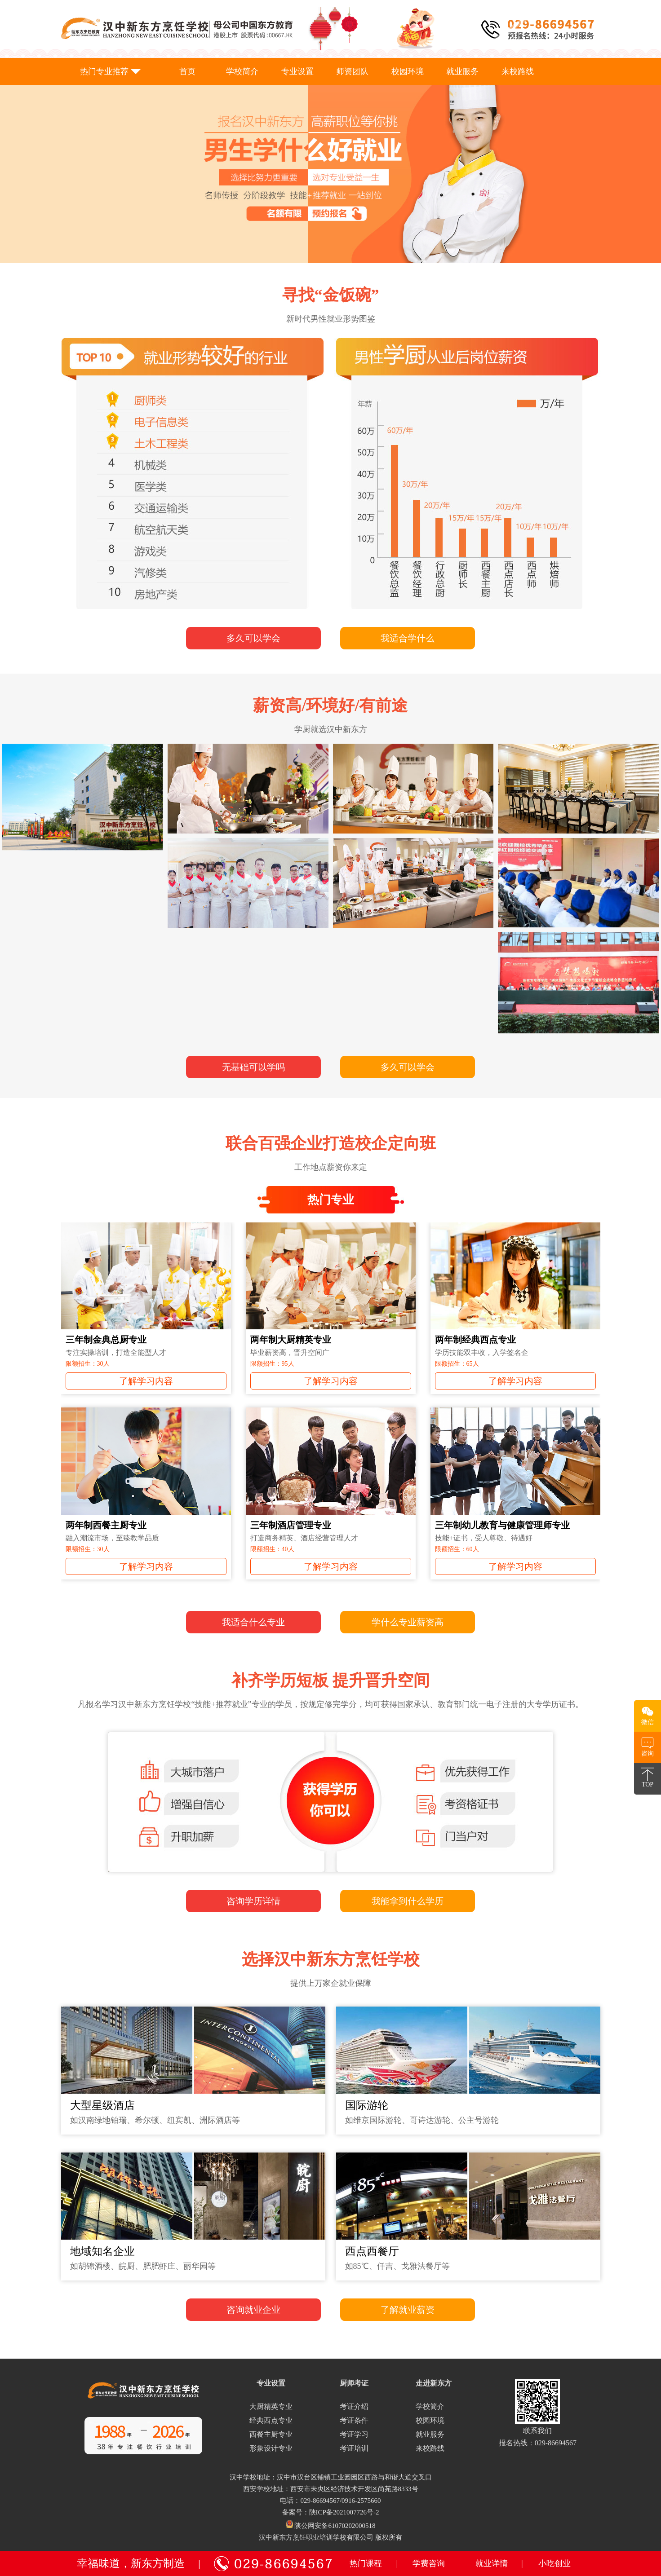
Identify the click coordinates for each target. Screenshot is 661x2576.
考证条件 (354, 2420)
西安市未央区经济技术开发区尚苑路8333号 (354, 2488)
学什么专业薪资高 (408, 1622)
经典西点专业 (271, 2420)
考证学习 (354, 2434)
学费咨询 (429, 2563)
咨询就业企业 (253, 2310)
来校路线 (517, 71)
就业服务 (462, 71)
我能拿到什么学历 (408, 1901)
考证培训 (354, 2448)
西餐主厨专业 (271, 2434)
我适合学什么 (408, 638)
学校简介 (242, 71)
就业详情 (491, 2563)
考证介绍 (354, 2406)
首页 (187, 71)
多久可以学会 (253, 638)
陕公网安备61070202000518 (334, 2525)
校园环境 (407, 71)
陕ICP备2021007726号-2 (344, 2512)
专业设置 (297, 71)
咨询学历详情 (253, 1901)
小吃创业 (554, 2563)
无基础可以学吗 (253, 1067)
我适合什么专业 (253, 1622)
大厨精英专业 (271, 2406)
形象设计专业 (271, 2448)
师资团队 (352, 71)
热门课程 (366, 2563)
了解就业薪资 (408, 2310)
